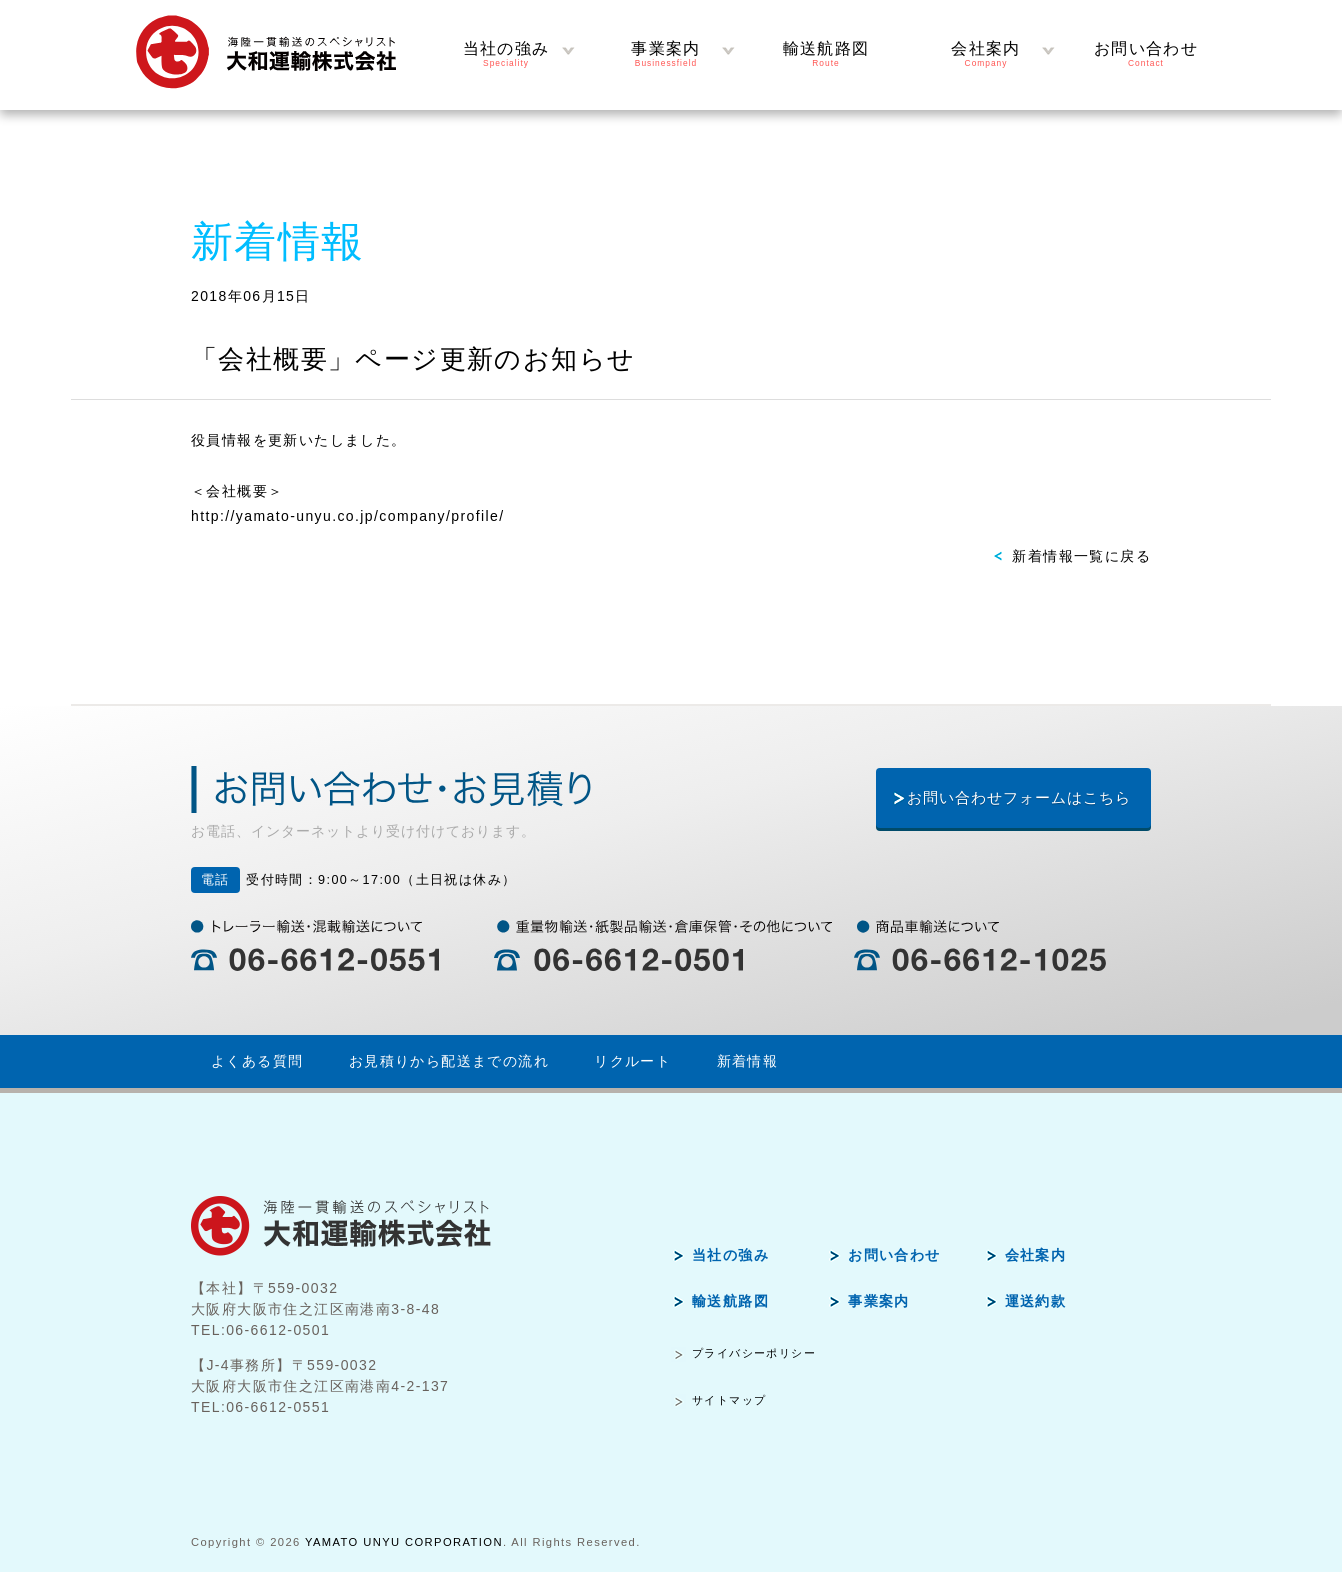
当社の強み (730, 1255)
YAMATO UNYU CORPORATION (404, 1542)
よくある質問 (257, 1061)
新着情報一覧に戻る (1081, 556)
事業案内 (879, 1301)
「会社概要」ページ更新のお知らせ (413, 359)
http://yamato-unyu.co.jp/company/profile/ (347, 516)
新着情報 (748, 1061)
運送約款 (1036, 1301)
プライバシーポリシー (754, 1353)
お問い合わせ (894, 1255)
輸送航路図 (730, 1301)
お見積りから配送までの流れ (449, 1061)
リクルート (632, 1061)
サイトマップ (729, 1400)
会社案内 (1036, 1255)
